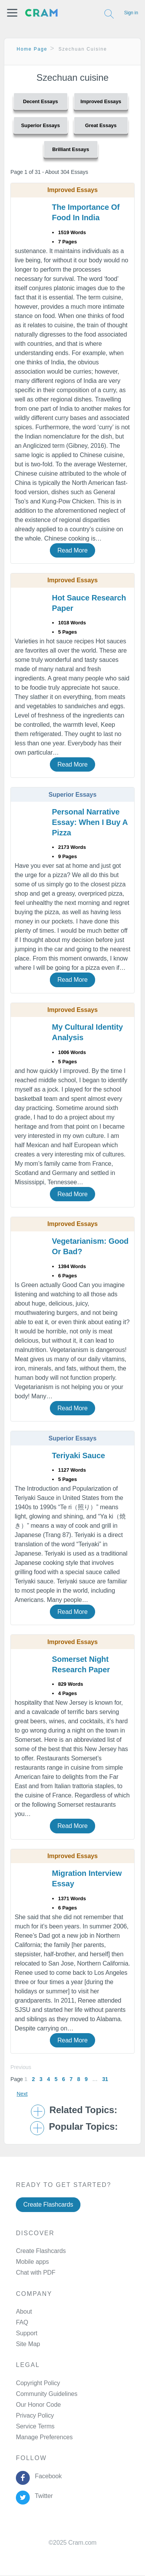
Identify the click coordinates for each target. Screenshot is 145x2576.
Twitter (42, 2496)
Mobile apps (32, 2261)
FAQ (22, 2322)
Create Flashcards (48, 2204)
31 (105, 2079)
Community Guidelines (46, 2394)
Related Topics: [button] (83, 2110)
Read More (72, 550)
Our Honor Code (38, 2404)
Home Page (32, 49)
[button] (12, 12)
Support (26, 2333)
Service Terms (35, 2426)
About (24, 2311)
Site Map (28, 2344)
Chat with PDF (35, 2272)
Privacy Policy (35, 2415)
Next (22, 2094)
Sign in (131, 12)
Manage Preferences (44, 2437)
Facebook (47, 2476)
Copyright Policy (38, 2383)
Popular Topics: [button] (83, 2126)
